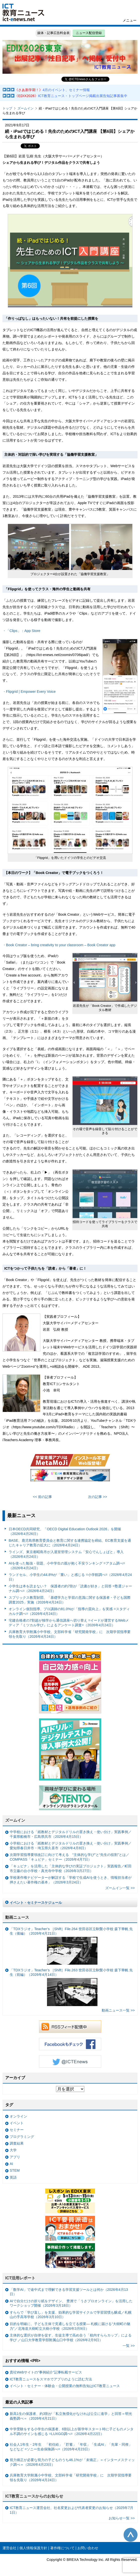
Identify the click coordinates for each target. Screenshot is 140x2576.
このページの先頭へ (131, 2535)
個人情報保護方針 (33, 2548)
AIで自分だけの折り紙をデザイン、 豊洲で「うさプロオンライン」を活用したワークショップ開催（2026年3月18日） (71, 2303)
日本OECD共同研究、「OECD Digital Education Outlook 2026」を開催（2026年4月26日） (65, 1531)
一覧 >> (129, 2346)
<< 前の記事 (42, 1497)
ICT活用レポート (20, 2278)
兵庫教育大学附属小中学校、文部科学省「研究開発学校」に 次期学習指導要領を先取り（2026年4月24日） (70, 1634)
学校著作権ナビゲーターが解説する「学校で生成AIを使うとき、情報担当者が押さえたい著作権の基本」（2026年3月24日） (71, 1880)
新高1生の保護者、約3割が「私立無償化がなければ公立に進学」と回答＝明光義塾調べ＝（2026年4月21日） (71, 2416)
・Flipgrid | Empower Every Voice (29, 692)
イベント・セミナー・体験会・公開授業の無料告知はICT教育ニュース (65, 2386)
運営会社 (9, 2548)
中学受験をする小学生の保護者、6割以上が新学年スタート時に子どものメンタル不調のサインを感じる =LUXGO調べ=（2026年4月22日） (72, 2431)
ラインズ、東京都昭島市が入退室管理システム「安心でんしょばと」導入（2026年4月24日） (66, 1554)
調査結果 (17, 2143)
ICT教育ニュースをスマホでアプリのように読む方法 (51, 2379)
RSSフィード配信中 (70, 2026)
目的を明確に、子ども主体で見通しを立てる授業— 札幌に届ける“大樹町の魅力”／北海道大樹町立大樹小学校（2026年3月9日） (70, 2326)
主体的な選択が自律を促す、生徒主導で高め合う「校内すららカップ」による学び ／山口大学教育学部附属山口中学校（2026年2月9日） (71, 2337)
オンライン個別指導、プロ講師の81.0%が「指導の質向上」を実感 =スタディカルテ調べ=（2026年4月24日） (69, 1611)
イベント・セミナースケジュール (36, 1903)
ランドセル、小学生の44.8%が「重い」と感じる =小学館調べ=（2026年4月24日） (70, 1577)
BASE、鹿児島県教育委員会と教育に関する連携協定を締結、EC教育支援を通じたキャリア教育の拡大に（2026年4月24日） (70, 1542)
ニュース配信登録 (89, 33)
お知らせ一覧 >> (122, 2518)
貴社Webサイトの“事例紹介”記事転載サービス (46, 2372)
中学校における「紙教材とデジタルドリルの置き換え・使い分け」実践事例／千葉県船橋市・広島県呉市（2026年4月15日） (71, 1834)
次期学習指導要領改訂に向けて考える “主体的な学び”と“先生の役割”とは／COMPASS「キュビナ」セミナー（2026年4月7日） (69, 1857)
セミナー (17, 2130)
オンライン (18, 2116)
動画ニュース (17, 1917)
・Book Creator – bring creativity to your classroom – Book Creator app (58, 945)
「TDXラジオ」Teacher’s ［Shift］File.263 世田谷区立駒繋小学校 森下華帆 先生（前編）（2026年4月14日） (71, 1987)
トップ (7, 108)
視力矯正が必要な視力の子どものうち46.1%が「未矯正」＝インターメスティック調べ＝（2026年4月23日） (72, 2462)
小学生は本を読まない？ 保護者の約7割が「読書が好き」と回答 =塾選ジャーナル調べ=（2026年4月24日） (70, 1588)
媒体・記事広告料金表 (53, 33)
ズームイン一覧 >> (120, 1888)
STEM (15, 2170)
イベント (17, 2123)
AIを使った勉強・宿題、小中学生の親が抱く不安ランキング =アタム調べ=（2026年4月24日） (67, 1565)
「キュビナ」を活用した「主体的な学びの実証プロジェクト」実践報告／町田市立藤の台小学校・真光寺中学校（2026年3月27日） (71, 1868)
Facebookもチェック (70, 2044)
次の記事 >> (97, 1497)
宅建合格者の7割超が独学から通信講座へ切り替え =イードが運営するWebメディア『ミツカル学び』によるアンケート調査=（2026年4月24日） (69, 1622)
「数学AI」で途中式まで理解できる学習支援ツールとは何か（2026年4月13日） (69, 2292)
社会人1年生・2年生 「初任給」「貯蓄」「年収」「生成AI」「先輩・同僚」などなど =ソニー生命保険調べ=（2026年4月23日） (71, 2446)
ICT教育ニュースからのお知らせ (34, 2496)
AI (11, 2164)
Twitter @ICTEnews (70, 2061)
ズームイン (25, 108)
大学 (13, 2150)
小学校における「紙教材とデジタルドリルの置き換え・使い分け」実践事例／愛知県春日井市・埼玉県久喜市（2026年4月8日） (71, 1845)
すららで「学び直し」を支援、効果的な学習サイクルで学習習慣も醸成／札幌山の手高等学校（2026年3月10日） (71, 2314)
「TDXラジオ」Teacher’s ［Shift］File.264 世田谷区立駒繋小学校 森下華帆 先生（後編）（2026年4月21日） (71, 1946)
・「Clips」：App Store (21, 631)
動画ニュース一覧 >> (118, 2010)
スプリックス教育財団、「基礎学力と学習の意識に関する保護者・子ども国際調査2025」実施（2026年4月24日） (70, 1600)
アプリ (15, 2157)
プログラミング (22, 2137)
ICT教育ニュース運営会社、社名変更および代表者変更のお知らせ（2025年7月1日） (71, 2510)
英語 (13, 2177)
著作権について (62, 2548)
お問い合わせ (87, 2548)
